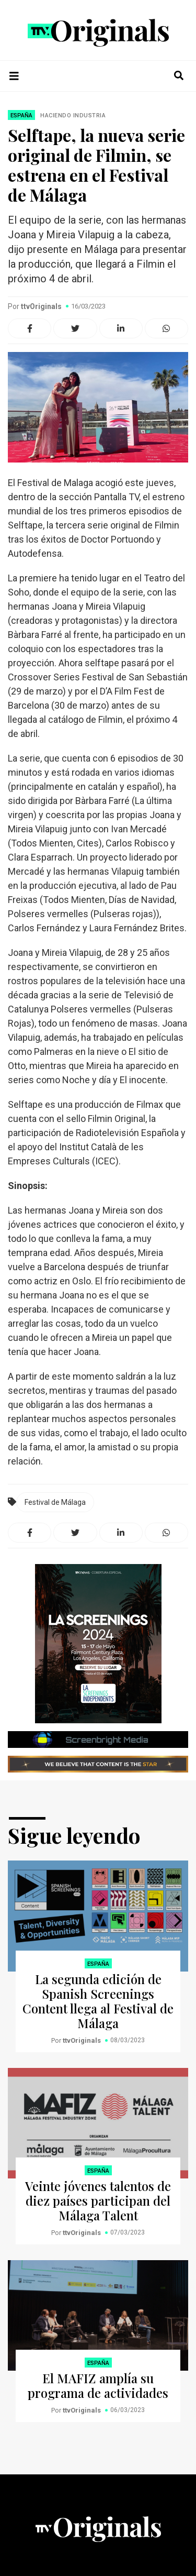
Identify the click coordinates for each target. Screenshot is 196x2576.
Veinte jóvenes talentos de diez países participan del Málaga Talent (98, 2200)
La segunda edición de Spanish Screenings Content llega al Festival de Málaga (98, 2000)
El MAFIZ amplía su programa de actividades (98, 2385)
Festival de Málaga (55, 1502)
